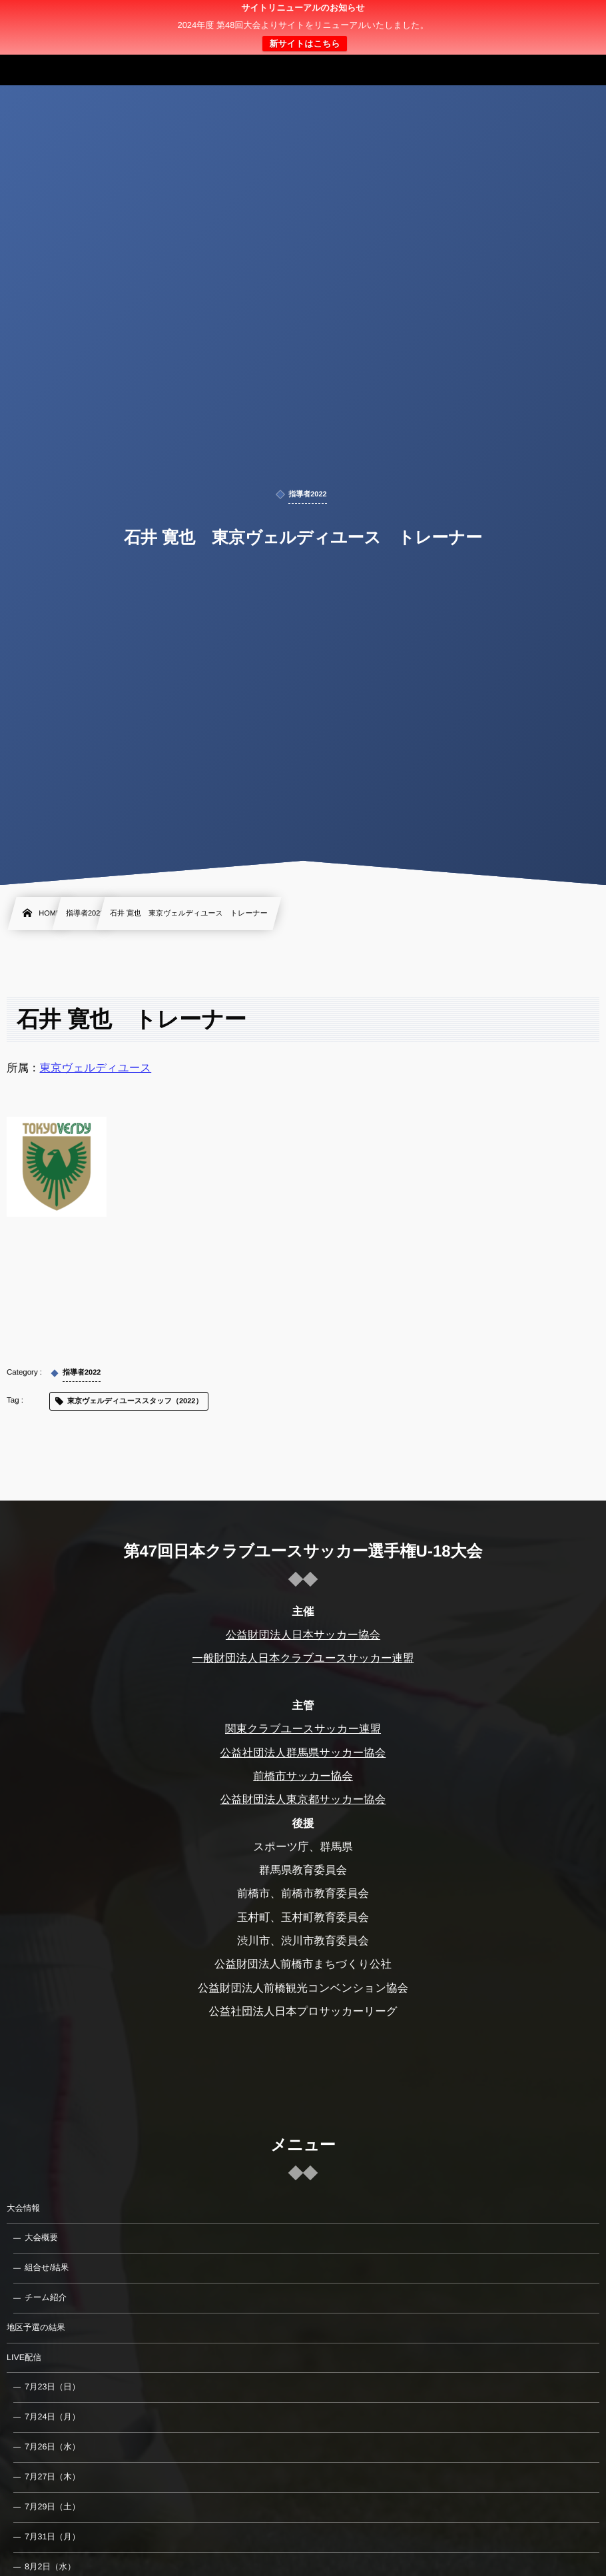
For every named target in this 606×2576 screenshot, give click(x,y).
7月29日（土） (52, 2506)
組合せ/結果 (47, 2267)
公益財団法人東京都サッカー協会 (303, 1800)
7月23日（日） (52, 2386)
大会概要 (41, 2237)
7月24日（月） (52, 2416)
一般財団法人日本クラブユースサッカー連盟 (303, 1658)
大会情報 (23, 2208)
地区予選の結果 (36, 2327)
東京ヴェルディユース (96, 1068)
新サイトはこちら (304, 44)
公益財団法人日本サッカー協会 (303, 1635)
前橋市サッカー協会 (303, 1776)
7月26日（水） (52, 2446)
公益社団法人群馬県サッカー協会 (303, 1753)
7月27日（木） (52, 2476)
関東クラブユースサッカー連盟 (303, 1729)
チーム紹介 (46, 2297)
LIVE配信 (24, 2357)
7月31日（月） (52, 2536)
